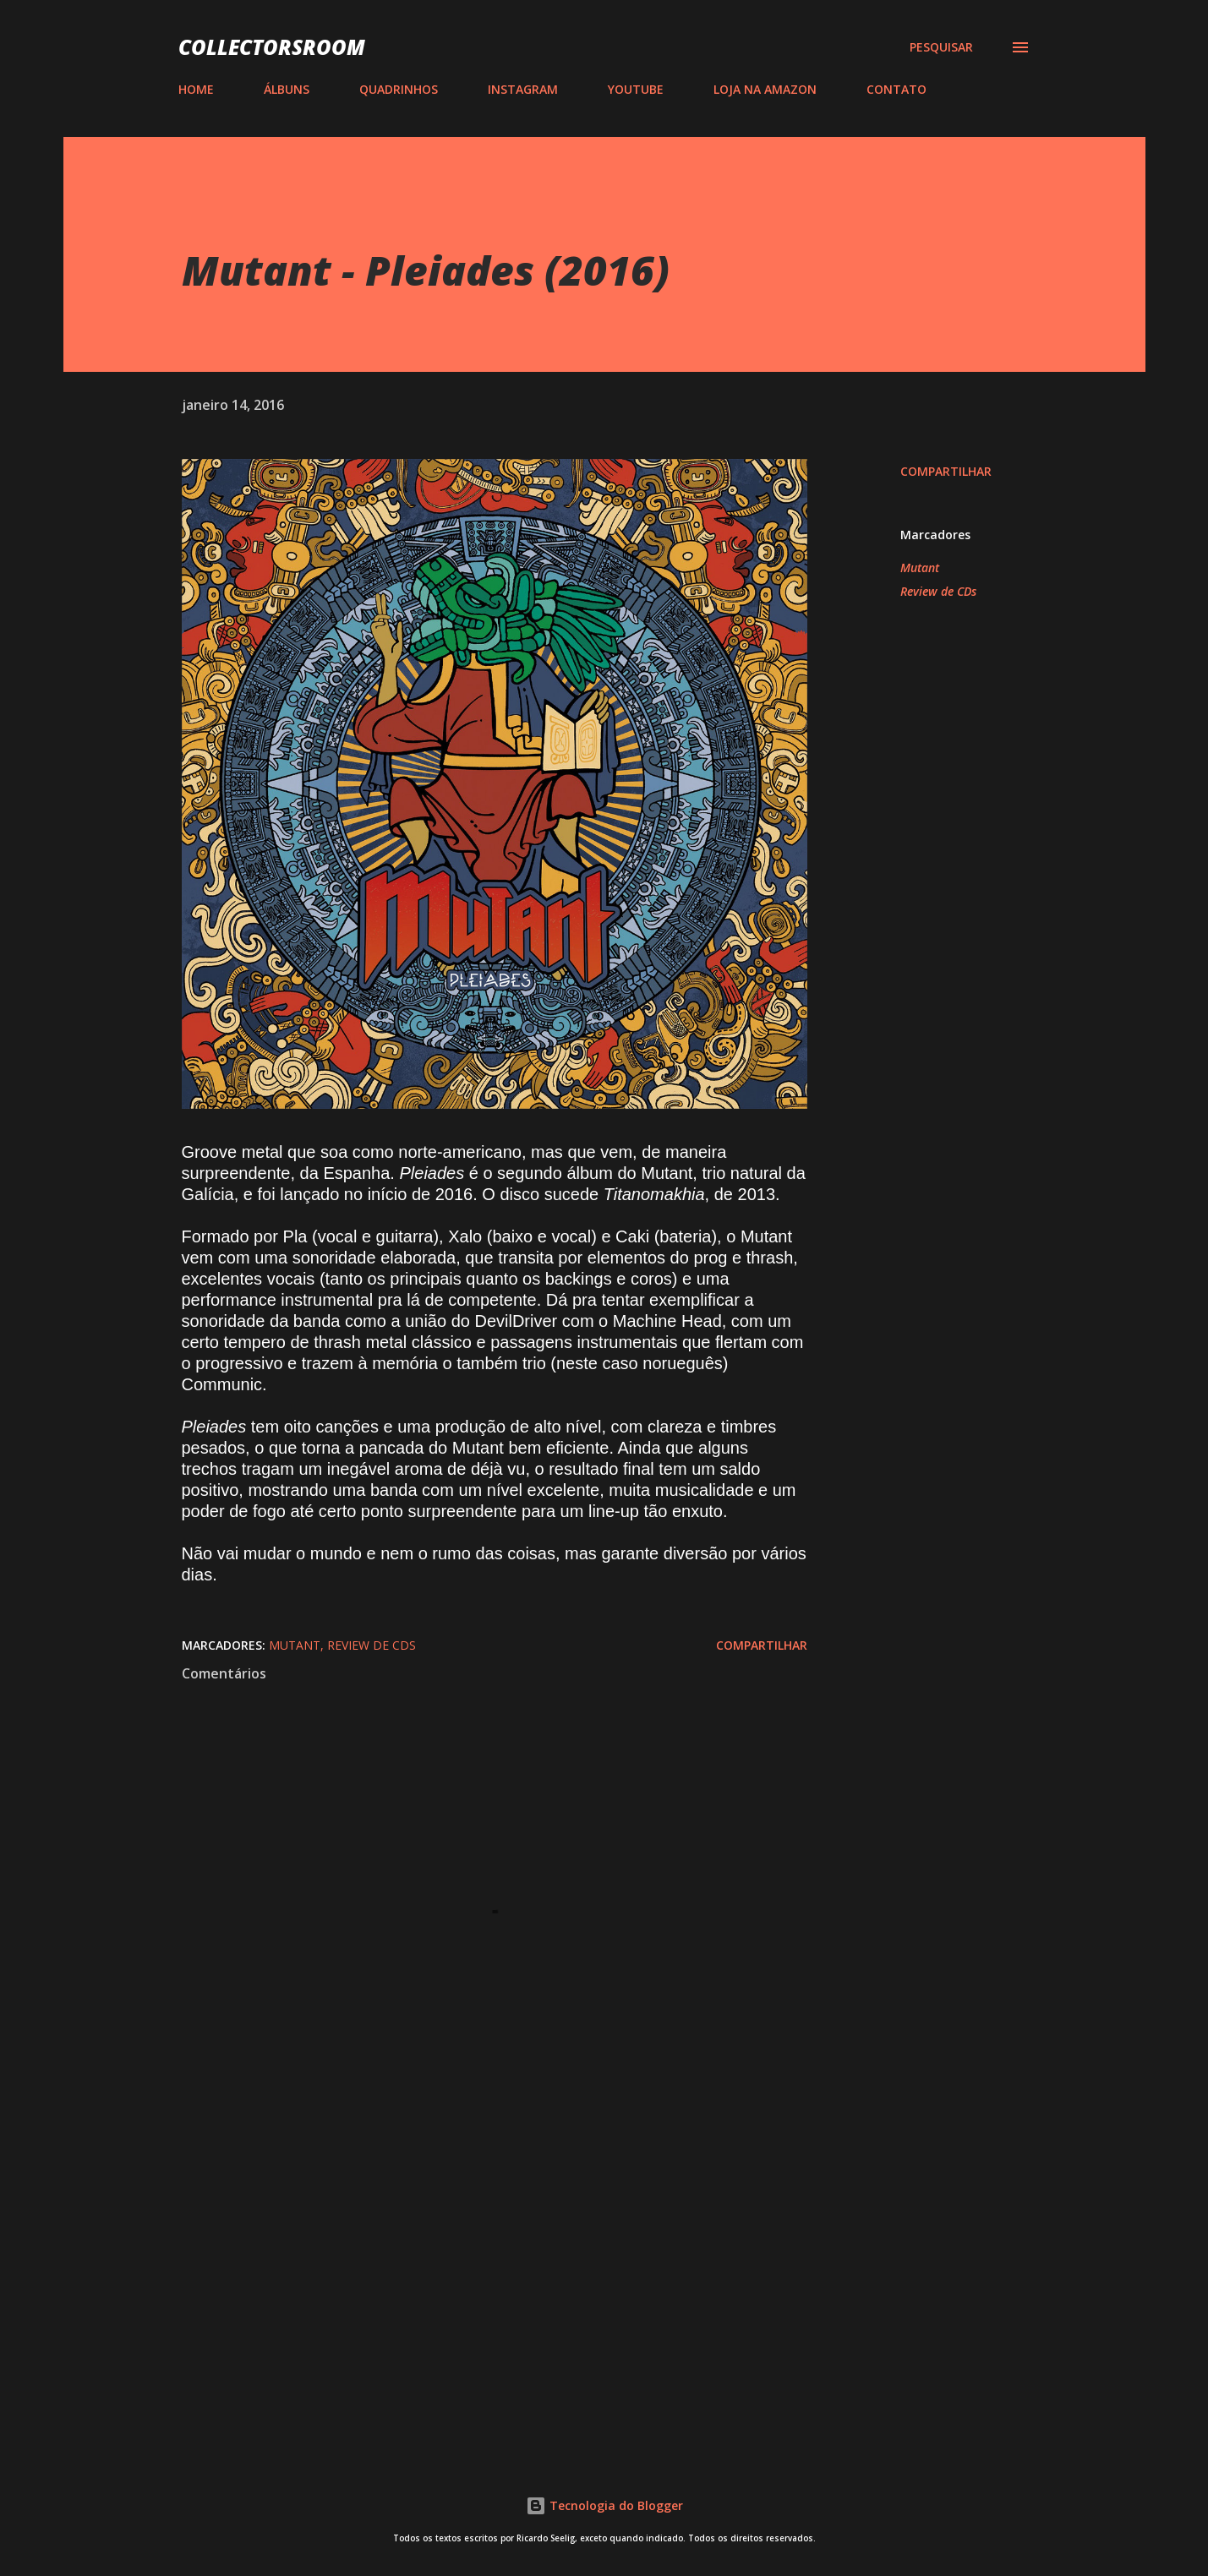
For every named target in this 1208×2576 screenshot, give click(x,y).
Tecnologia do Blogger (604, 2505)
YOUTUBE (636, 89)
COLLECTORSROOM (271, 47)
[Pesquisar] (941, 47)
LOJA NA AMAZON (765, 89)
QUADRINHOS (398, 89)
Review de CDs (938, 591)
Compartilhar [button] (946, 471)
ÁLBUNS (286, 89)
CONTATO (896, 89)
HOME (196, 89)
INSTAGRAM (523, 89)
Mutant (919, 567)
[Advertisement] (467, 2239)
